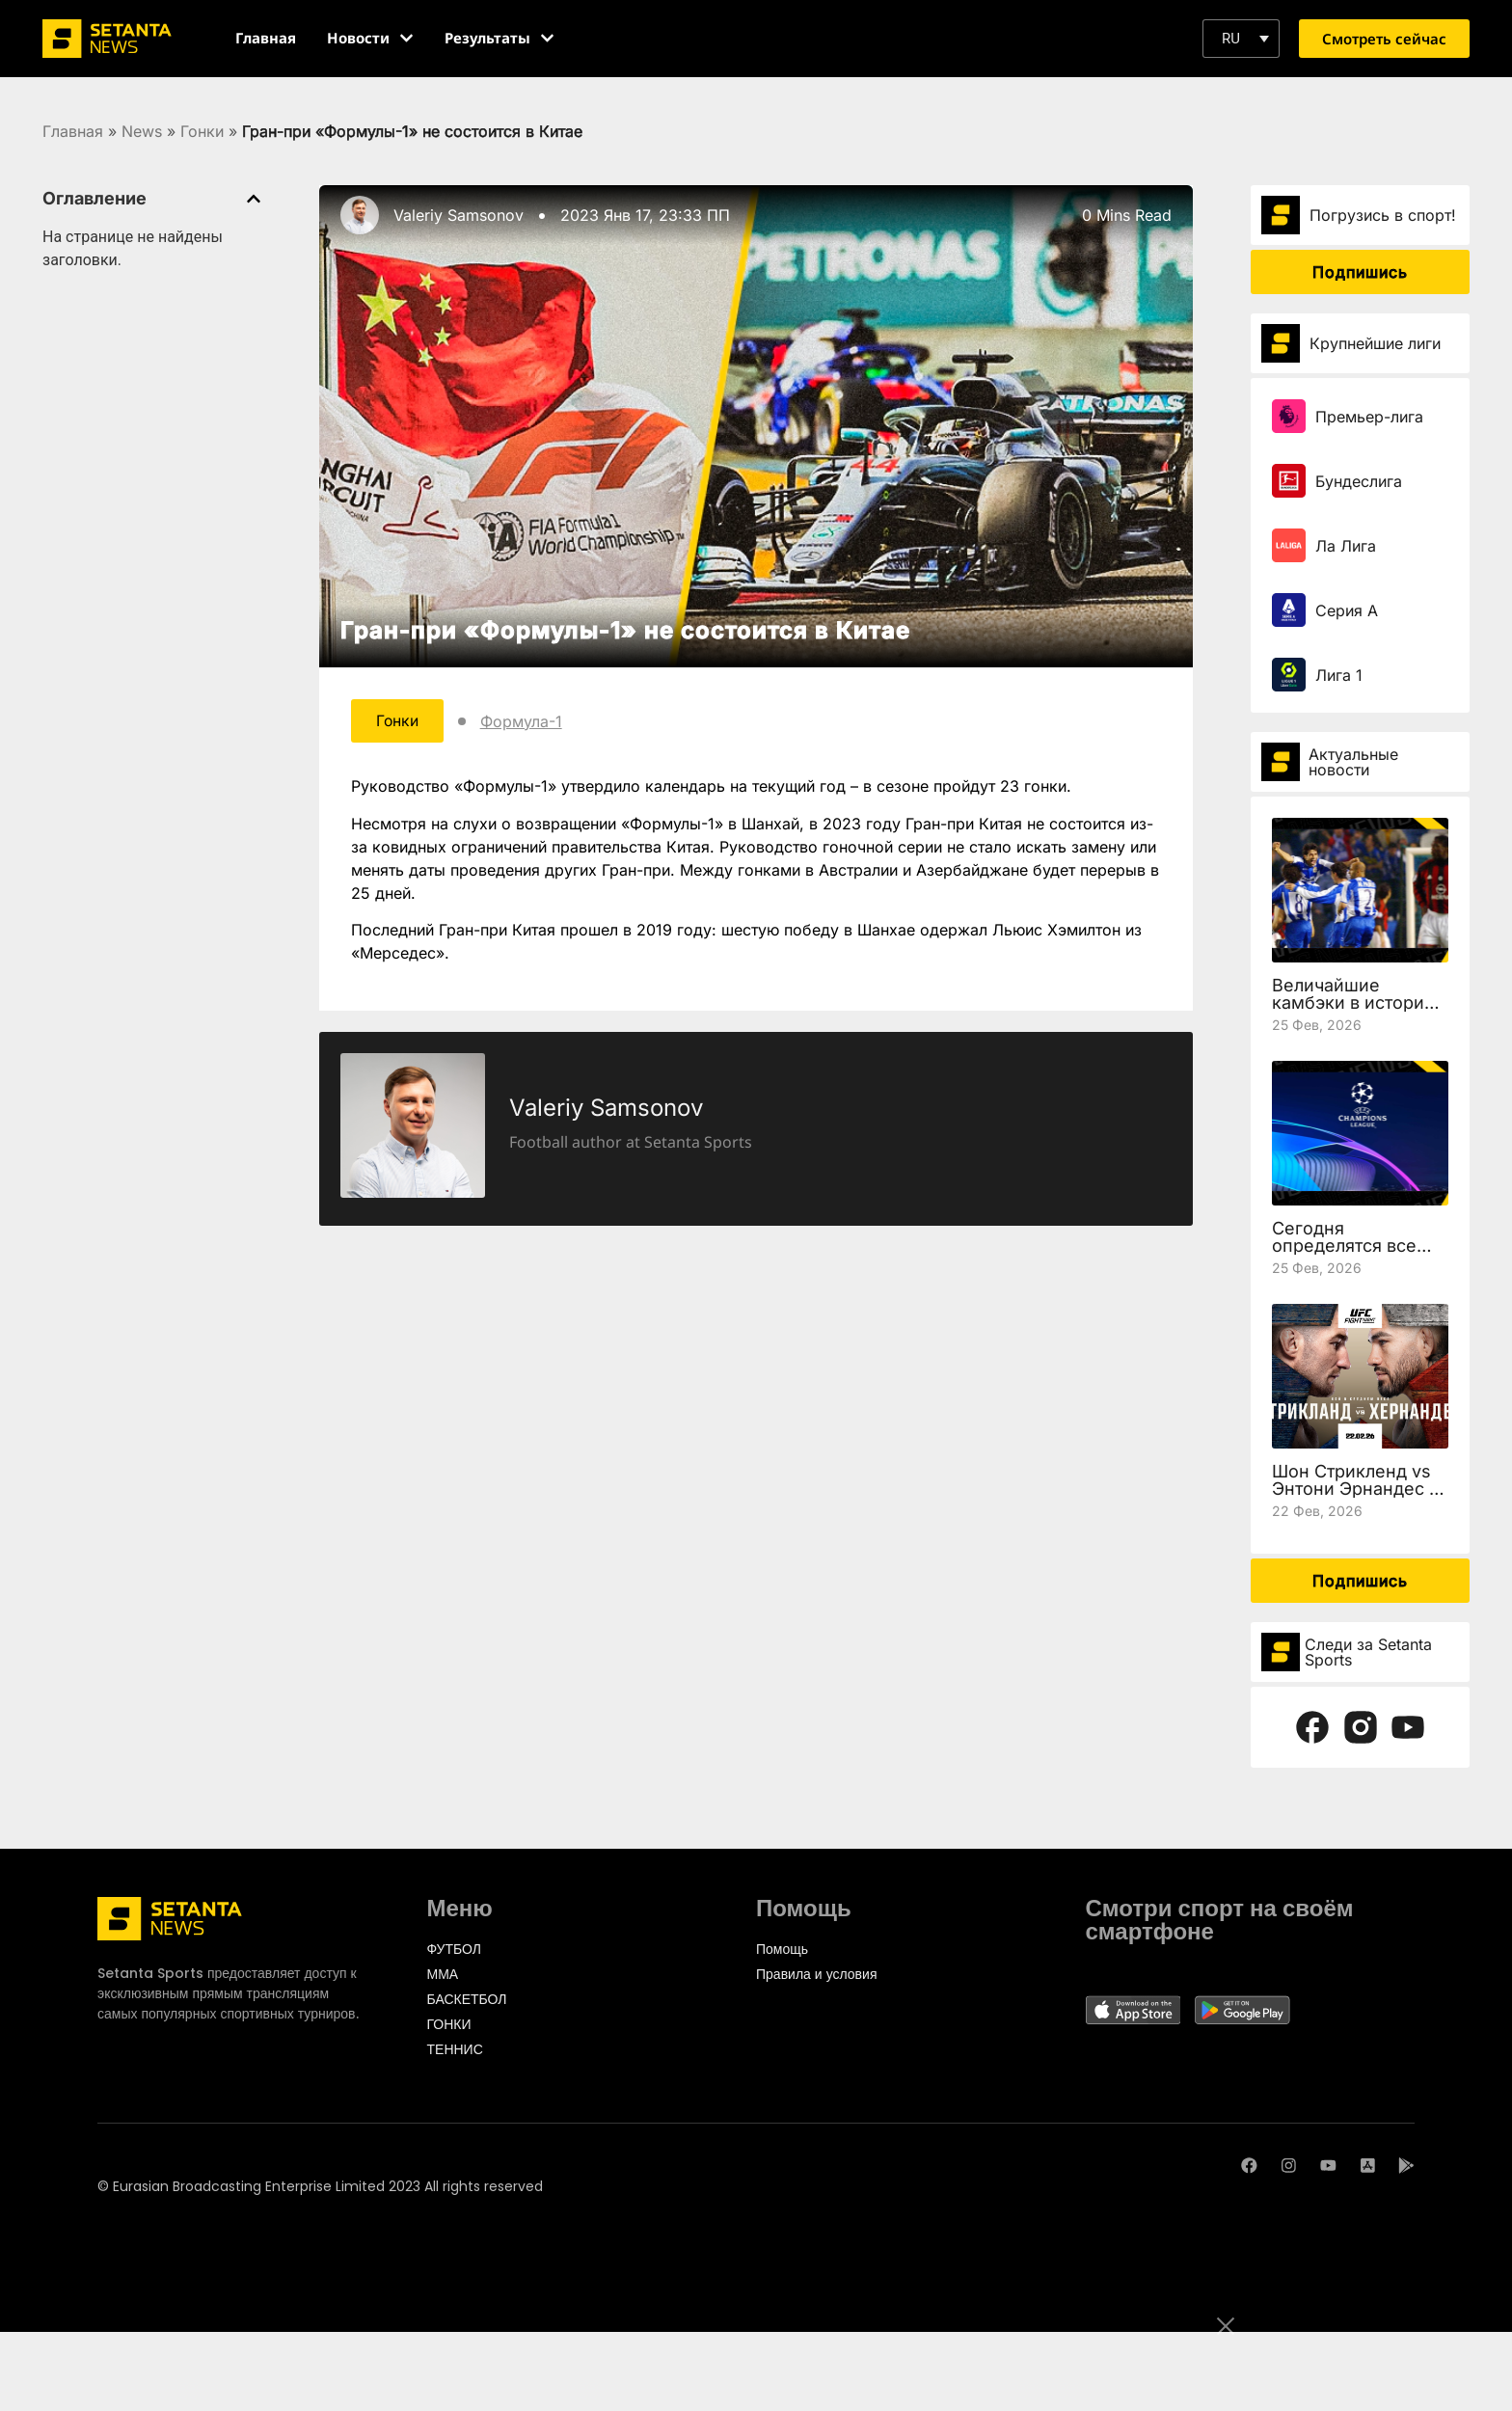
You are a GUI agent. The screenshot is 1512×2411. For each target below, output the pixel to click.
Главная (72, 131)
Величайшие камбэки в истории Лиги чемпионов (1353, 1002)
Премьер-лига (1369, 416)
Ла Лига (1345, 545)
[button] (1241, 38)
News (142, 131)
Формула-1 (524, 721)
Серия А (1346, 610)
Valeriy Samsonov (458, 215)
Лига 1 (1339, 675)
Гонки (202, 131)
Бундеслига (1358, 481)
